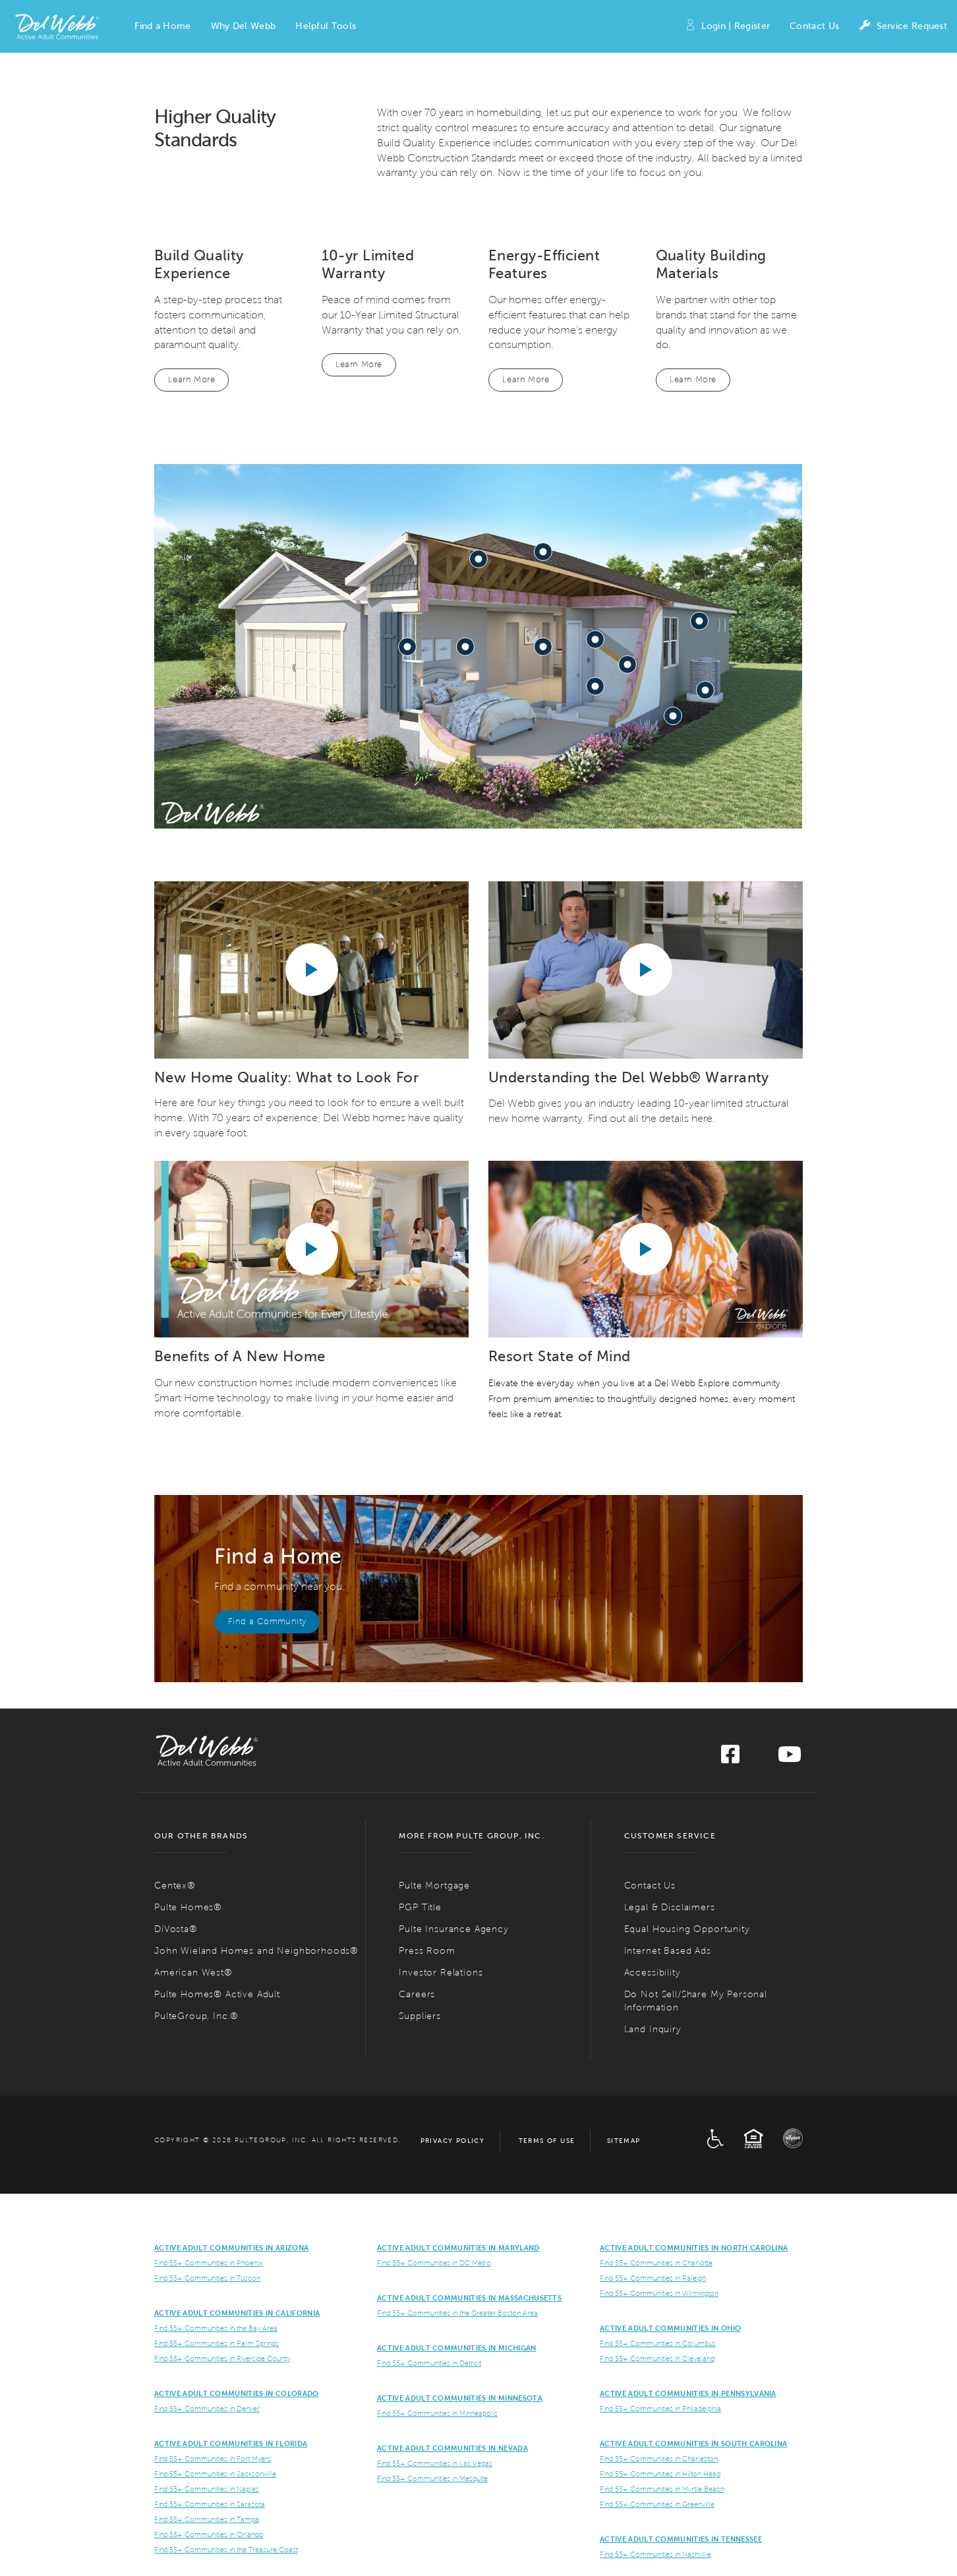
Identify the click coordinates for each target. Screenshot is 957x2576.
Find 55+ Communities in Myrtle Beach (662, 2489)
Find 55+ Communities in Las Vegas (434, 2463)
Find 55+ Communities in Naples (206, 2489)
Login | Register (727, 26)
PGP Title (420, 1907)
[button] (162, 26)
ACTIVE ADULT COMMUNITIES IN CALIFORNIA (237, 2313)
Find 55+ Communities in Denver (207, 2409)
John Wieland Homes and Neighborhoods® (256, 1951)
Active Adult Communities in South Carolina (693, 2443)
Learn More (191, 379)
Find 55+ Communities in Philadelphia (660, 2409)
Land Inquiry (653, 2029)
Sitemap (624, 2140)
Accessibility (652, 1972)
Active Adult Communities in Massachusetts (469, 2298)
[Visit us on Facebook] (730, 1758)
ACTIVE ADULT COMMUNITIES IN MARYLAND (458, 2248)
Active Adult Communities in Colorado (236, 2393)
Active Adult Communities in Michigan (456, 2348)
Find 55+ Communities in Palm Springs (216, 2343)
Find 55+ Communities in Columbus (658, 2343)
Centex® (175, 1885)
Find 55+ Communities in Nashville (655, 2554)
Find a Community (267, 1621)
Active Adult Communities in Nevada (452, 2448)
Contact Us (814, 26)
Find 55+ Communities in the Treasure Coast (226, 2550)
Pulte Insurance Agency (453, 1929)
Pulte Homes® (188, 1907)
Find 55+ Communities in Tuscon (207, 2278)
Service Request (903, 26)
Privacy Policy (452, 2140)
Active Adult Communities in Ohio (670, 2328)
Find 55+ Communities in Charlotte (656, 2263)
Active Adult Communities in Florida (230, 2443)
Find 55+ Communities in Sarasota (209, 2504)
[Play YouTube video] (311, 969)
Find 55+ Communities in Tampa (206, 2519)
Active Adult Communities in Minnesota (459, 2398)
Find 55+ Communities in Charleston (659, 2459)
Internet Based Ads (667, 1951)
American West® (193, 1972)
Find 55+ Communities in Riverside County (222, 2358)
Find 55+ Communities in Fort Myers (212, 2459)
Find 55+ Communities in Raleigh (653, 2278)
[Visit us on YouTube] (789, 1758)
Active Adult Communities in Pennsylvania (688, 2393)
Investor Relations (440, 1972)
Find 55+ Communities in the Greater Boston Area (457, 2313)
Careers (417, 1994)
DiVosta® (176, 1929)
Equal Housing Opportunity (687, 1929)
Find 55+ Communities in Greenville (657, 2504)
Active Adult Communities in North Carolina (694, 2248)
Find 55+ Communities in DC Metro (434, 2263)
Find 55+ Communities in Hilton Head (660, 2474)
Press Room (427, 1951)
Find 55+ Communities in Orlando (209, 2534)
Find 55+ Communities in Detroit (429, 2363)
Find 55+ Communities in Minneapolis (437, 2413)
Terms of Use (547, 2140)
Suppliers (420, 2016)
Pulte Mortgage (434, 1885)
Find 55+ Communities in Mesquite (432, 2478)
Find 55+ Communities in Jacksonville (215, 2474)
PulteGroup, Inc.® (196, 2016)
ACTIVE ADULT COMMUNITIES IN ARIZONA (231, 2248)
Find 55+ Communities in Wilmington (659, 2293)
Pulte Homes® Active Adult (217, 1994)
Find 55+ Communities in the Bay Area (215, 2328)
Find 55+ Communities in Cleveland (657, 2358)
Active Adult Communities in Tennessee (681, 2539)
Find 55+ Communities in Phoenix (208, 2263)
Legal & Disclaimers (669, 1907)
